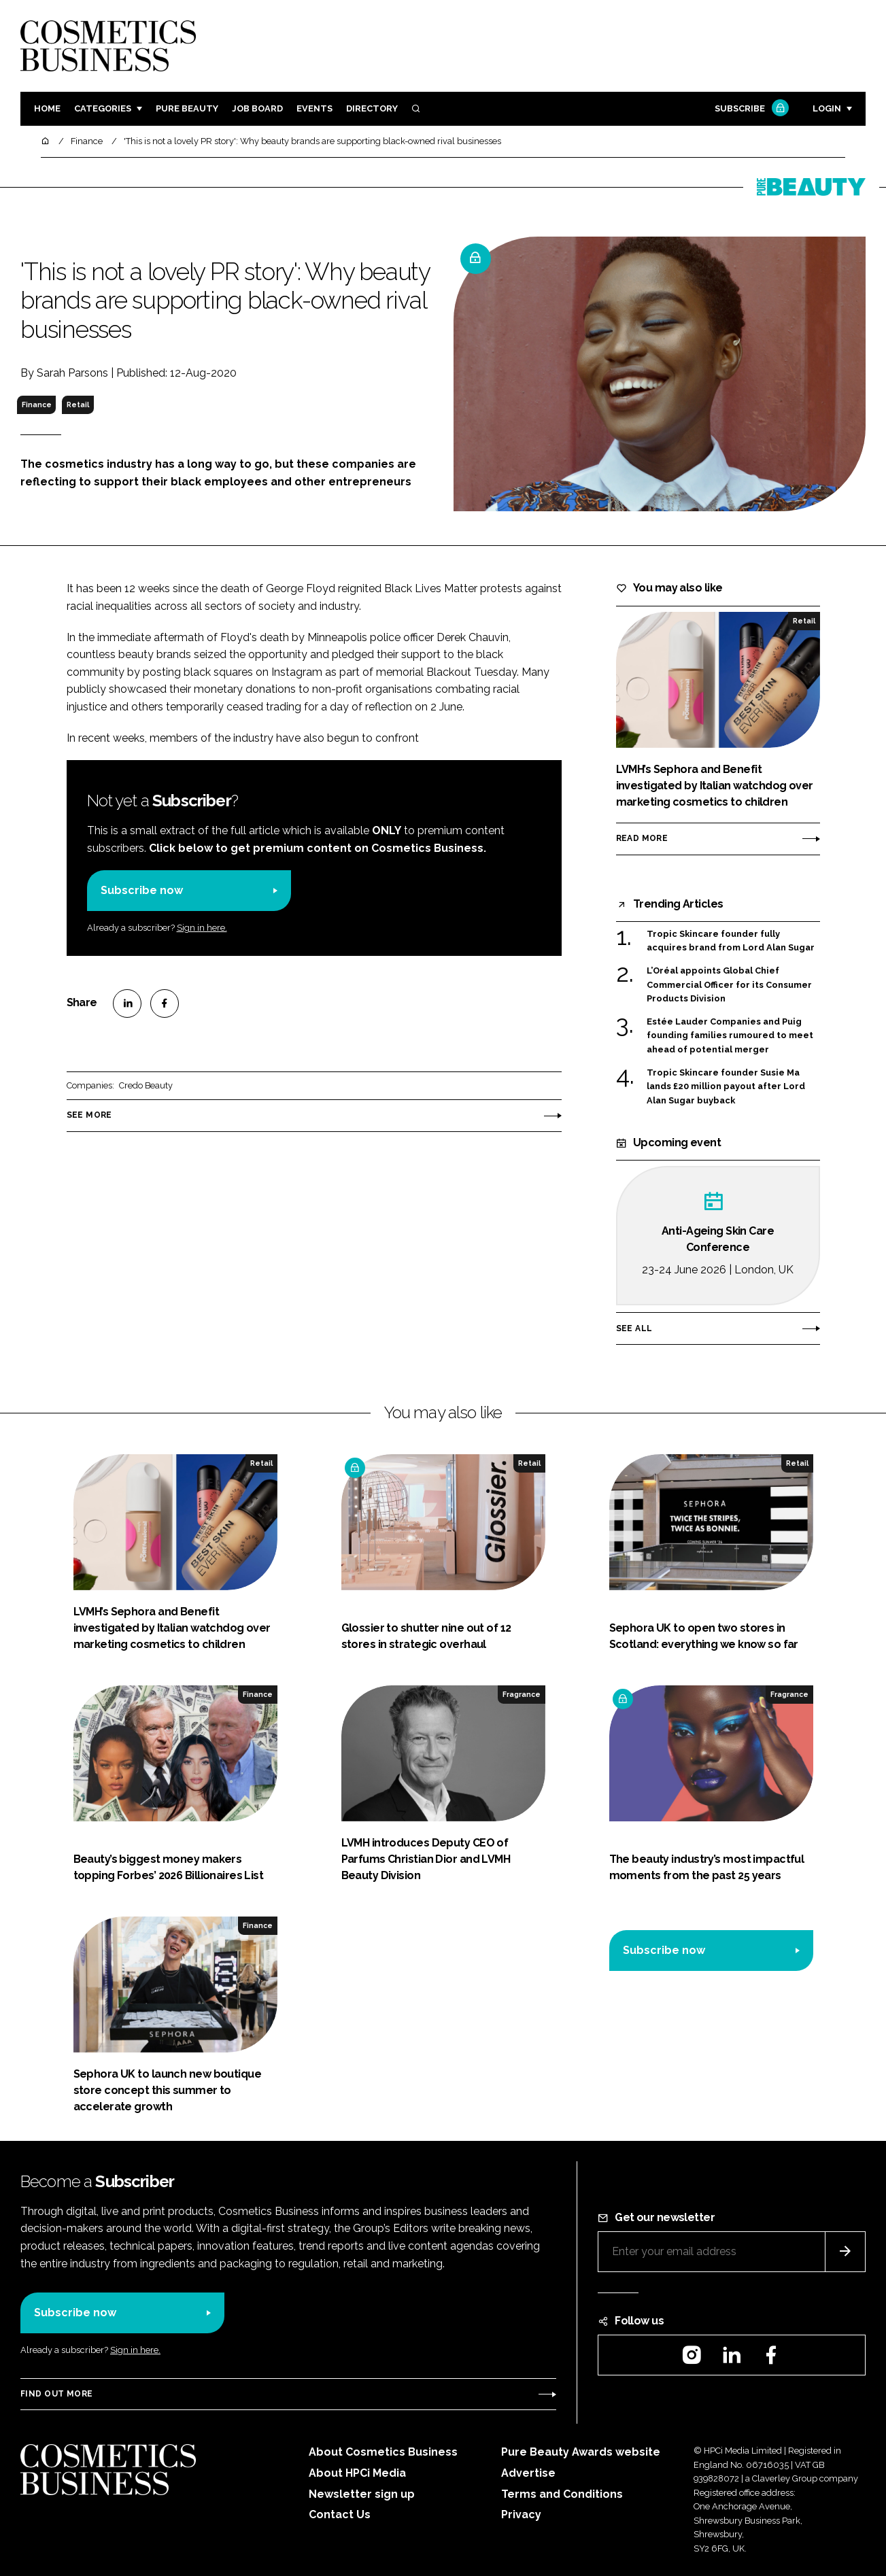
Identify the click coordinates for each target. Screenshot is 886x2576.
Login (827, 108)
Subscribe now (142, 890)
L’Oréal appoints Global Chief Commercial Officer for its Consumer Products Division (729, 985)
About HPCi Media (357, 2473)
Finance (37, 404)
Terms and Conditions (562, 2494)
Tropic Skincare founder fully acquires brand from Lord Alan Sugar (731, 941)
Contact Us (340, 2514)
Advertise (528, 2473)
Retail (78, 404)
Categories (102, 108)
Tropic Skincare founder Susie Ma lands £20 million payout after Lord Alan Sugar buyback (726, 1086)
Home (47, 108)
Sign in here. (202, 928)
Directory (372, 108)
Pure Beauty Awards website (580, 2451)
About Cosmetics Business (383, 2451)
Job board (257, 108)
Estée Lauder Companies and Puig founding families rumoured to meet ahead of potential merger (730, 1036)
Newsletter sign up (362, 2494)
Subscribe (750, 109)
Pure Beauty (187, 108)
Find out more (56, 2394)
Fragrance (521, 1694)
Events (314, 108)
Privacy (521, 2514)
